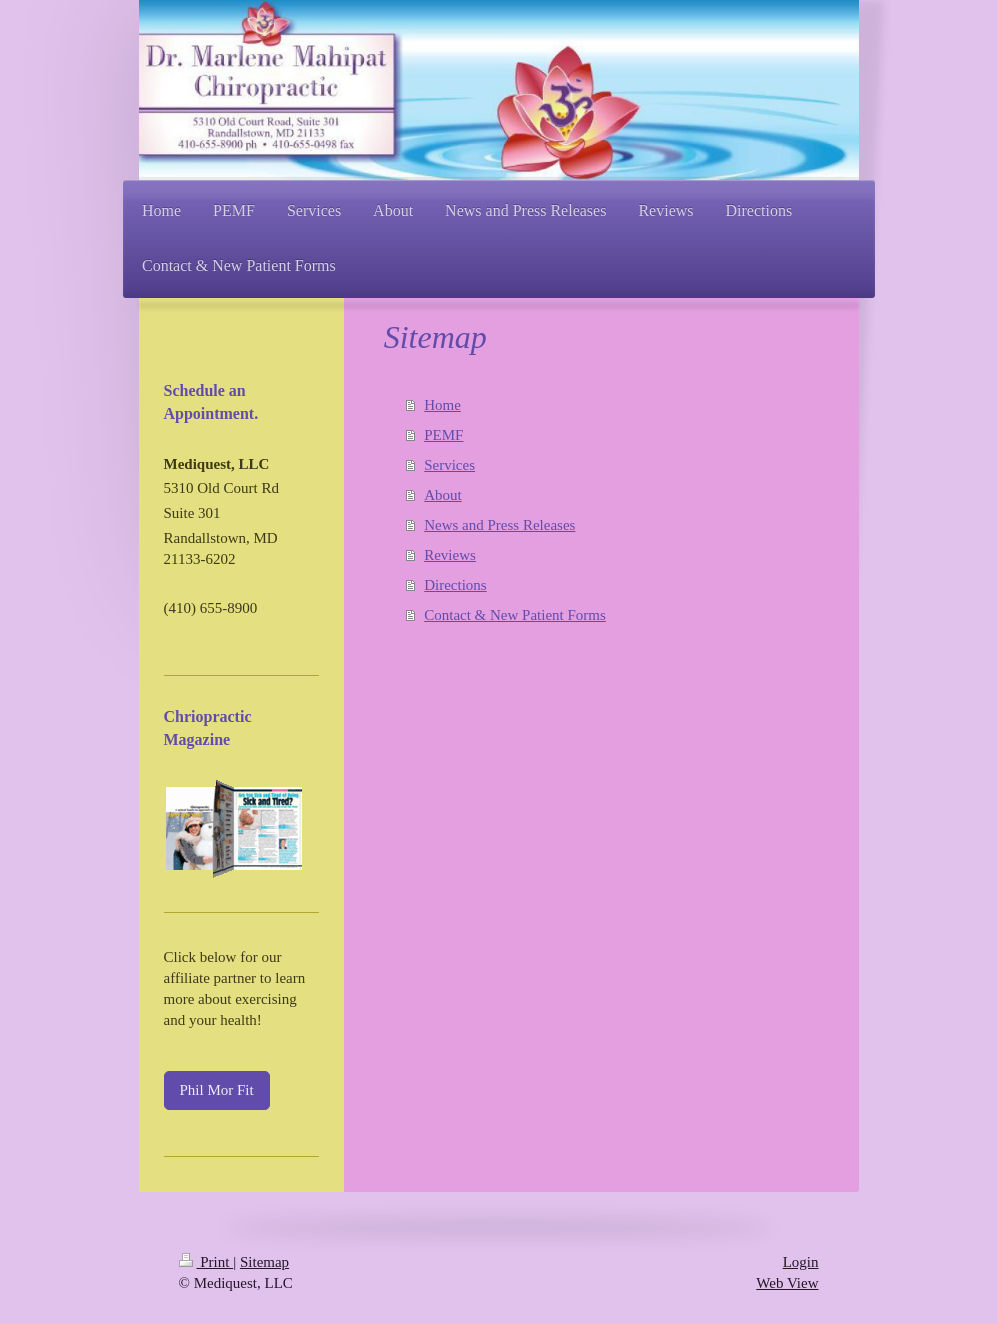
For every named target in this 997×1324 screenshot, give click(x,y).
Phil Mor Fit (217, 1090)
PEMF (443, 435)
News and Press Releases (499, 525)
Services (449, 465)
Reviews (450, 555)
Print (206, 1262)
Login (801, 1262)
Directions (455, 585)
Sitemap (264, 1262)
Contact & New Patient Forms (515, 615)
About (443, 495)
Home (442, 405)
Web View (787, 1283)
